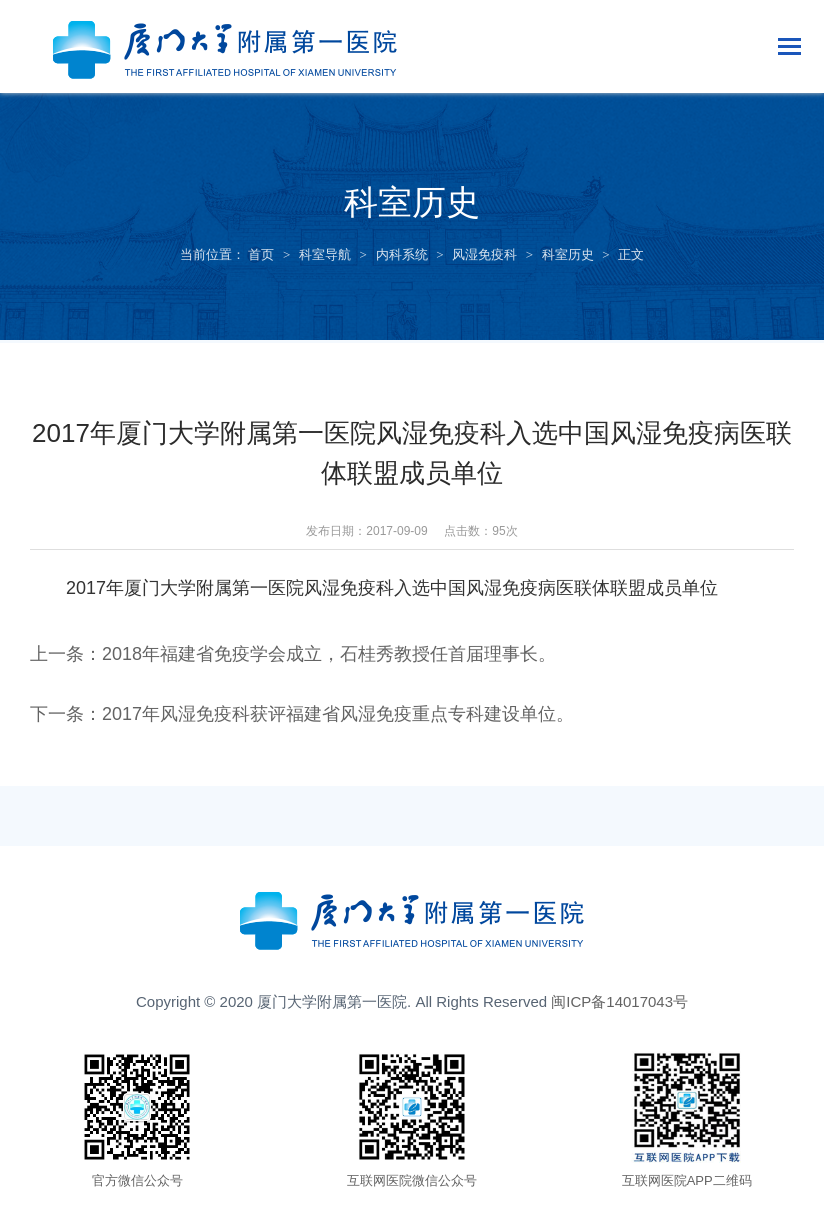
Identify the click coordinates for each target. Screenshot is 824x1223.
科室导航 (325, 254)
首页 (261, 254)
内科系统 (402, 254)
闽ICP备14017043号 (619, 1001)
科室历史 (568, 254)
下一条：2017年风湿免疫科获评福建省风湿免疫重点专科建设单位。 (302, 714)
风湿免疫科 (484, 254)
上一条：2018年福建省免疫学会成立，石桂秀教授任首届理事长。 (293, 654)
